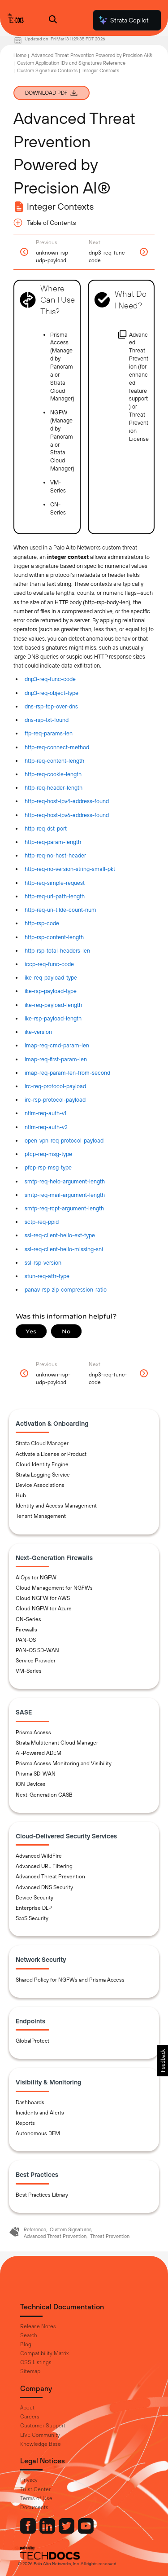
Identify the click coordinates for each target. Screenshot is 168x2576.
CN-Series (28, 1619)
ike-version (38, 1032)
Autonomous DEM (38, 2133)
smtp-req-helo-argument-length (65, 1181)
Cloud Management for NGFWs (54, 1588)
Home (19, 55)
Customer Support (42, 2425)
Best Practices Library (42, 2195)
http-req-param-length (53, 842)
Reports (25, 2123)
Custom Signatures (70, 2229)
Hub (21, 1495)
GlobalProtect (32, 2041)
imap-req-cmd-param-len (57, 1045)
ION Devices (31, 1784)
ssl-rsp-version (43, 1262)
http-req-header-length (53, 787)
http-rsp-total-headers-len (57, 950)
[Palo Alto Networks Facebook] (28, 2531)
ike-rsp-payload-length (53, 1018)
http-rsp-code (42, 923)
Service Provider (36, 1660)
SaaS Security (32, 1918)
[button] (162, 2060)
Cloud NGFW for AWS (43, 1598)
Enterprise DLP (34, 1908)
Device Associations (40, 1485)
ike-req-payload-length (53, 1005)
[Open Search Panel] (53, 20)
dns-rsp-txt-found (47, 720)
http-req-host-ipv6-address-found (67, 815)
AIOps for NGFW (36, 1577)
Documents (34, 2507)
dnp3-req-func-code (50, 679)
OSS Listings (36, 2362)
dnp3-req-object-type (51, 693)
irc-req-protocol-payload (55, 1086)
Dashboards (30, 2102)
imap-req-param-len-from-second (67, 1072)
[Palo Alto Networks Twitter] (67, 2531)
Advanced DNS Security (44, 1887)
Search (28, 2335)
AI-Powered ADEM (38, 1753)
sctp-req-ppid (42, 1221)
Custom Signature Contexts (47, 70)
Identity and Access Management (56, 1506)
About (27, 2408)
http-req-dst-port (46, 828)
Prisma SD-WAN (36, 1774)
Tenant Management (41, 1516)
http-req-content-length (54, 760)
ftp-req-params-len (49, 733)
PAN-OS (26, 1640)
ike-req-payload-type (51, 977)
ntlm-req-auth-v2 (46, 1127)
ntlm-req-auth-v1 (45, 1113)
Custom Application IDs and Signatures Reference (71, 63)
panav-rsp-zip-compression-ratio (66, 1289)
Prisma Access (33, 1732)
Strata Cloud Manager (42, 1443)
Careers (29, 2416)
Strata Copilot (123, 20)
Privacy (29, 2480)
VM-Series (29, 1671)
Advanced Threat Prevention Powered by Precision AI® (91, 55)
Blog (25, 2344)
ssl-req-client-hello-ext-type (60, 1235)
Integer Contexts (100, 70)
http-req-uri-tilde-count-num (60, 909)
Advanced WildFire (39, 1856)
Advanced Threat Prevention (50, 1876)
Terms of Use (36, 2498)
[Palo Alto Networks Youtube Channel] (86, 2531)
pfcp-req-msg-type (48, 1154)
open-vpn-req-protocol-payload (64, 1140)
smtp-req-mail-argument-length (65, 1194)
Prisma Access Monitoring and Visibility (64, 1763)
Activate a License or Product (51, 1454)
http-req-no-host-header (55, 855)
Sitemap (30, 2371)
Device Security (34, 1898)
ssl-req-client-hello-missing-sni (64, 1249)
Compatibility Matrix (44, 2353)
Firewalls (26, 1629)
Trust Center (35, 2489)
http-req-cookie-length (53, 774)
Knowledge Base (40, 2444)
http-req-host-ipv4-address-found (67, 801)
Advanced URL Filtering (44, 1866)
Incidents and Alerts (40, 2113)
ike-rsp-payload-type (51, 991)
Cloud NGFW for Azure (44, 1608)
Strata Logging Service (43, 1475)
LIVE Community (40, 2435)
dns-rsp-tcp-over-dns (51, 706)
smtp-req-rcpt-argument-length (64, 1208)
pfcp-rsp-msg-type (48, 1167)
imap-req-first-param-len (56, 1059)
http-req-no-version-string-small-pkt (70, 869)
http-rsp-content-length (54, 937)
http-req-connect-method (57, 747)
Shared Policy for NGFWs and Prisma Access (70, 1980)
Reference (35, 2229)
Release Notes (38, 2326)
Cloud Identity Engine (42, 1464)
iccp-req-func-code (49, 964)
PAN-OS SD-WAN (37, 1650)
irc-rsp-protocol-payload (55, 1099)
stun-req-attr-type (47, 1276)
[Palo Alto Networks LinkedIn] (47, 2531)
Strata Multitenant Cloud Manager (57, 1743)
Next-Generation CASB (44, 1795)
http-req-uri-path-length (55, 896)
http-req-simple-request (55, 882)
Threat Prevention (109, 2236)
